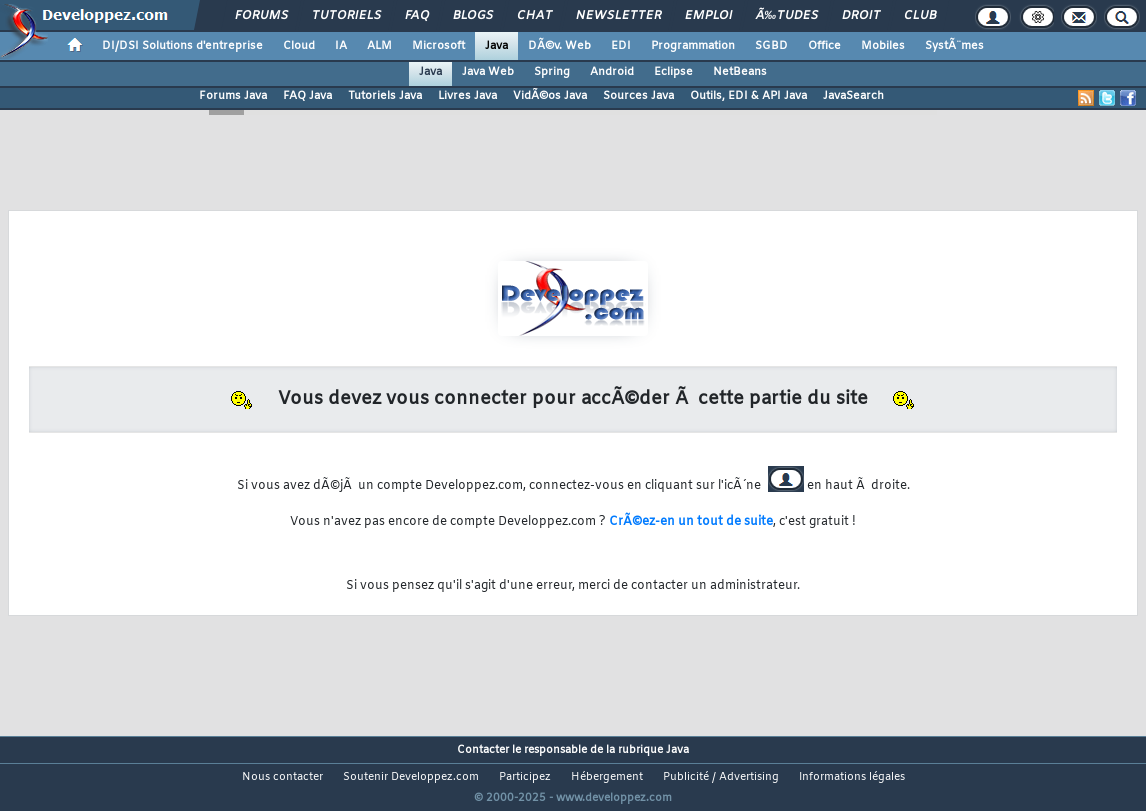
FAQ (417, 16)
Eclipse (673, 72)
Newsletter (618, 16)
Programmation (693, 46)
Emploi (708, 16)
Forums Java (233, 96)
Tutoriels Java (385, 96)
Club (920, 16)
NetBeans (740, 72)
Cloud (299, 46)
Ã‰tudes (787, 16)
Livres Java (467, 96)
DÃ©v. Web (559, 46)
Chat (534, 16)
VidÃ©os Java (550, 96)
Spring (552, 72)
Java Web (488, 72)
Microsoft (438, 46)
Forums (261, 16)
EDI (621, 46)
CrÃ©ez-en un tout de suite (691, 522)
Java (496, 46)
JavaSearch (853, 96)
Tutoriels (346, 16)
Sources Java (638, 96)
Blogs (473, 16)
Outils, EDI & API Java (748, 96)
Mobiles (883, 46)
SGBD (771, 46)
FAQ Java (307, 96)
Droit (861, 16)
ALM (379, 46)
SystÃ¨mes (954, 46)
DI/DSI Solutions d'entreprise (182, 46)
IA (341, 46)
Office (824, 46)
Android (612, 72)
